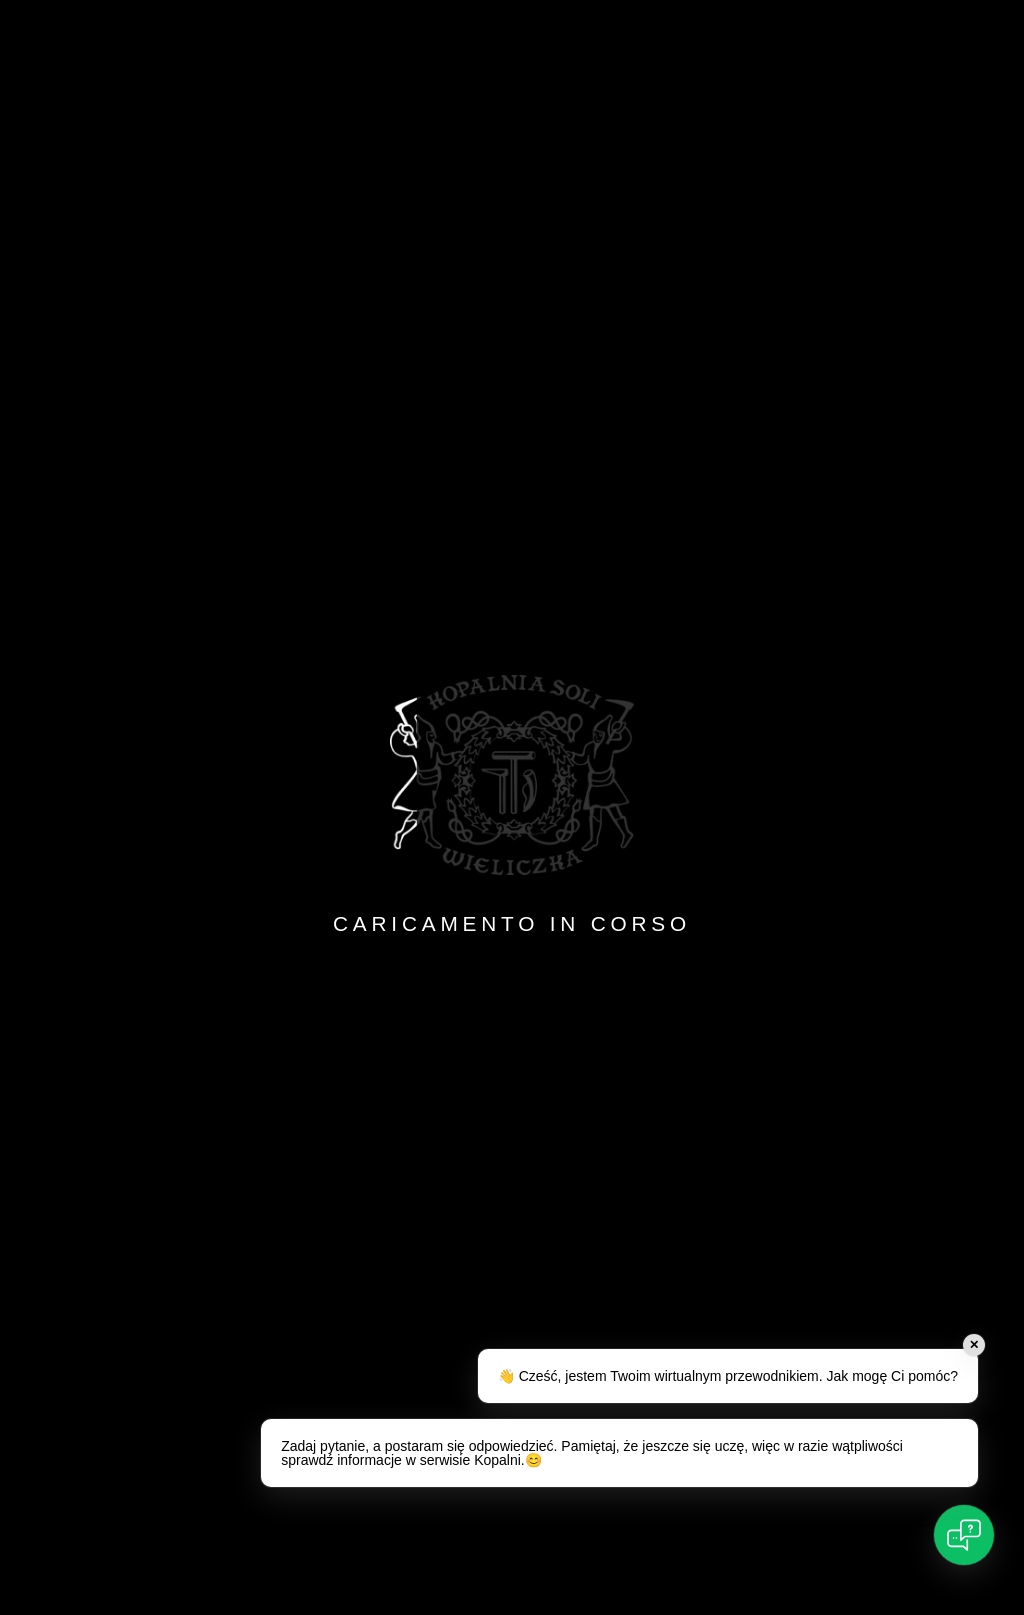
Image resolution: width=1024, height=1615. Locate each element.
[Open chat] (964, 1535)
